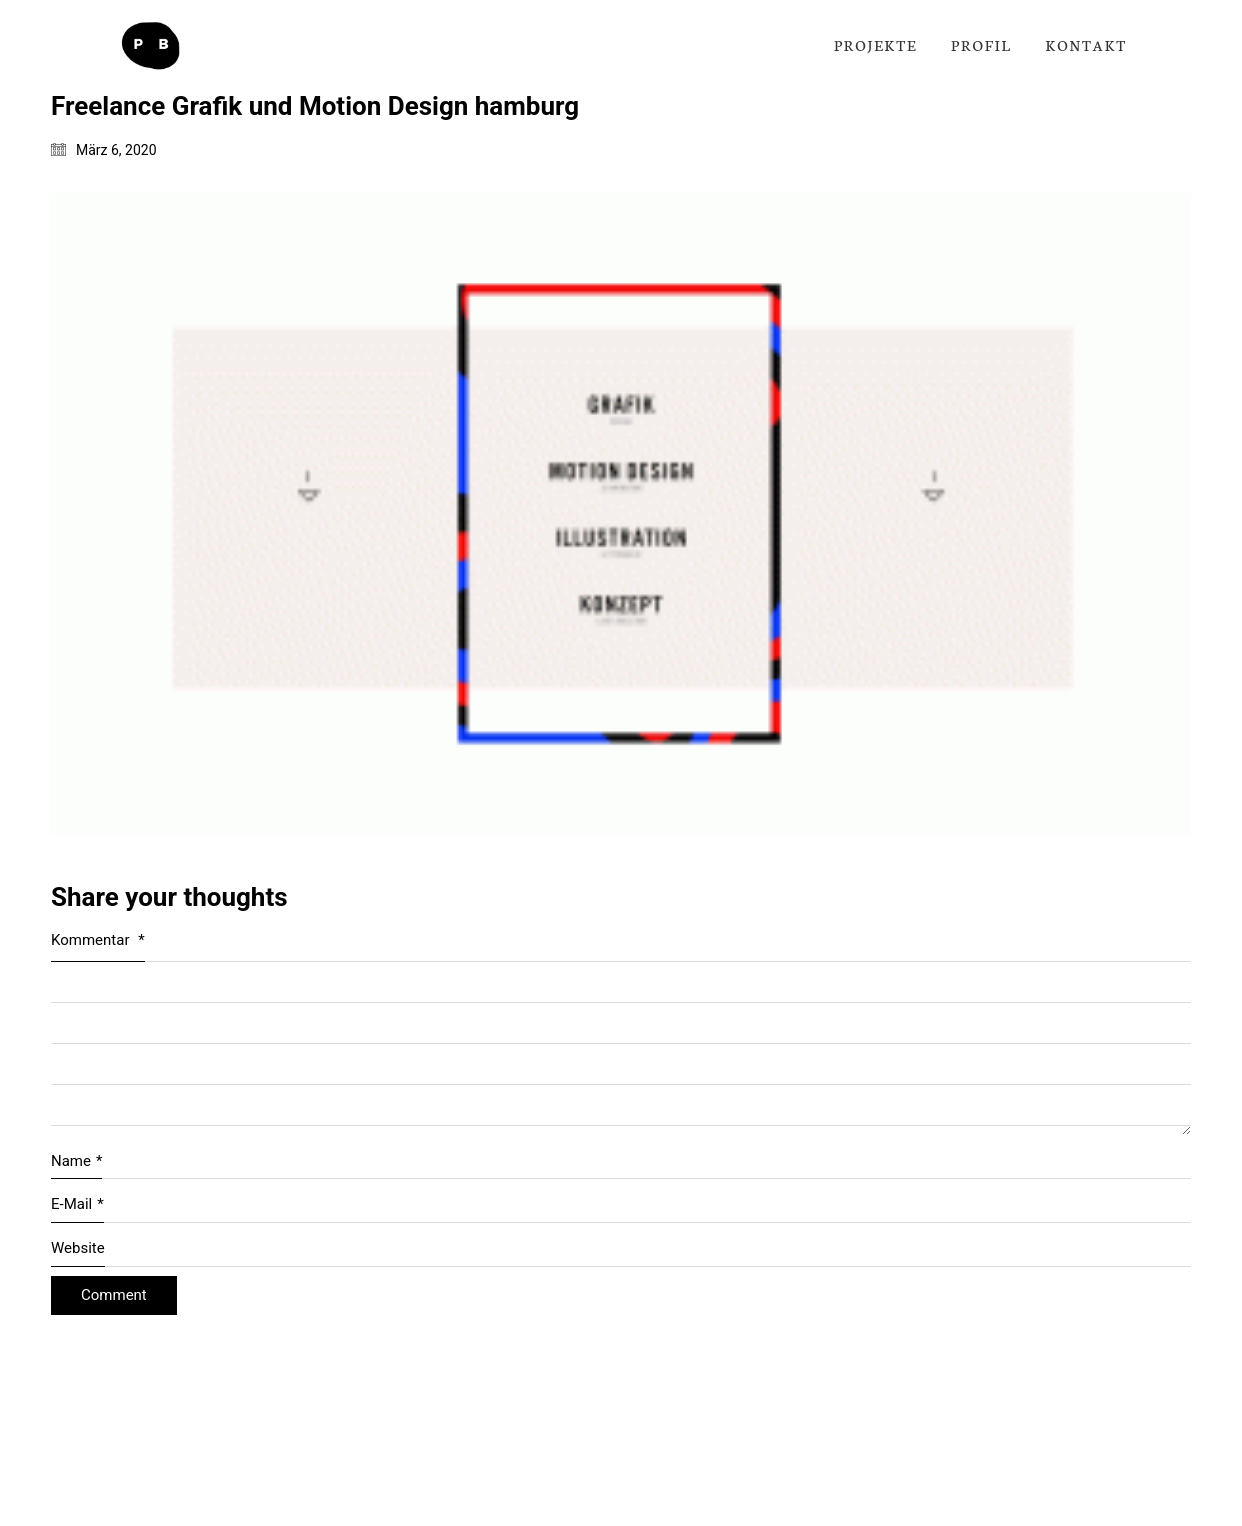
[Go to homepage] (150, 46)
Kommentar (98, 940)
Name (76, 1162)
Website (78, 1248)
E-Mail (77, 1205)
